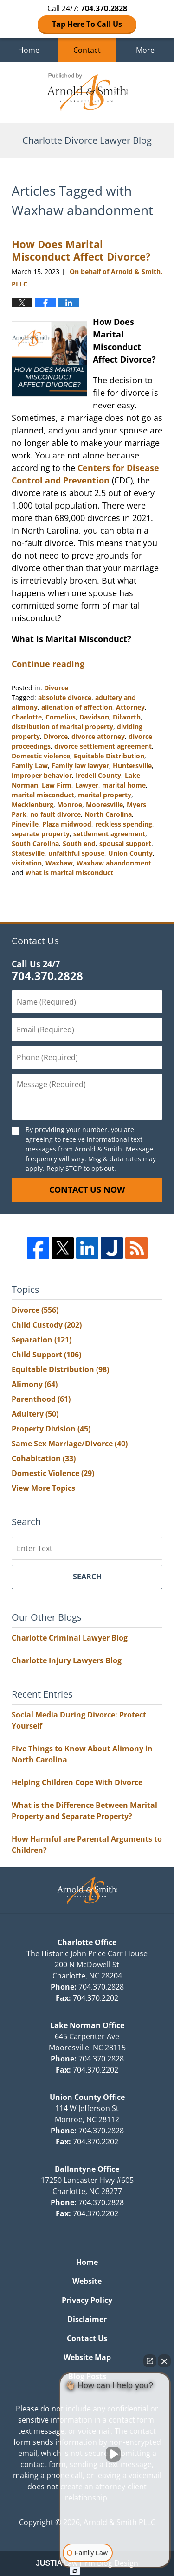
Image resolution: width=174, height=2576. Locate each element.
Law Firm (56, 785)
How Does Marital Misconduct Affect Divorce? (81, 250)
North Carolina (108, 814)
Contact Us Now (87, 1189)
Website (87, 2281)
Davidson (94, 716)
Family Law (30, 765)
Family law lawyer (80, 765)
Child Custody (47, 1325)
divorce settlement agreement (103, 746)
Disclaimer (87, 2319)
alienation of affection (76, 707)
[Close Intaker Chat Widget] (164, 2360)
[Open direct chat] (149, 2360)
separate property (41, 833)
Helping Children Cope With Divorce (77, 1782)
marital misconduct (43, 794)
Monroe (69, 804)
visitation (27, 863)
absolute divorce (64, 697)
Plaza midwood (66, 824)
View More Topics (43, 1488)
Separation (41, 1340)
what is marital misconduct (69, 872)
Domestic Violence (53, 1473)
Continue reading (48, 663)
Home (28, 50)
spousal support (125, 843)
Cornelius (60, 716)
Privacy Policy (87, 2300)
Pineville (25, 824)
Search (87, 1576)
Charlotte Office (87, 1942)
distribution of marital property (62, 726)
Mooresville (104, 804)
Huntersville (132, 765)
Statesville (28, 853)
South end (79, 843)
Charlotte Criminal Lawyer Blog (70, 1638)
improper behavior (42, 775)
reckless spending (123, 824)
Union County (130, 853)
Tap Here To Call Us (87, 24)
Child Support (46, 1354)
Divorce (56, 687)
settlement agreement (109, 833)
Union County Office (87, 2097)
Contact (87, 50)
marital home (124, 785)
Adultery (35, 1414)
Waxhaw (59, 863)
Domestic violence (41, 755)
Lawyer (86, 785)
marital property (104, 794)
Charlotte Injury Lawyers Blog (67, 1660)
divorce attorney (98, 736)
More (145, 50)
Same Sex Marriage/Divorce (70, 1443)
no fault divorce (55, 814)
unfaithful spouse (76, 853)
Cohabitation (44, 1458)
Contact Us (87, 2338)
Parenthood (41, 1399)
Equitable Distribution (109, 755)
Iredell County (98, 775)
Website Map (87, 2357)
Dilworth (127, 716)
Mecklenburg (32, 804)
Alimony (35, 1384)
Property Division (51, 1429)
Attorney (130, 707)
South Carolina (35, 843)
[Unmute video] (115, 2454)
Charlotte (27, 716)
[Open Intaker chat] (75, 2571)
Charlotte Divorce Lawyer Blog (87, 92)
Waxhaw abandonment (114, 863)
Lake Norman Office (87, 2025)
